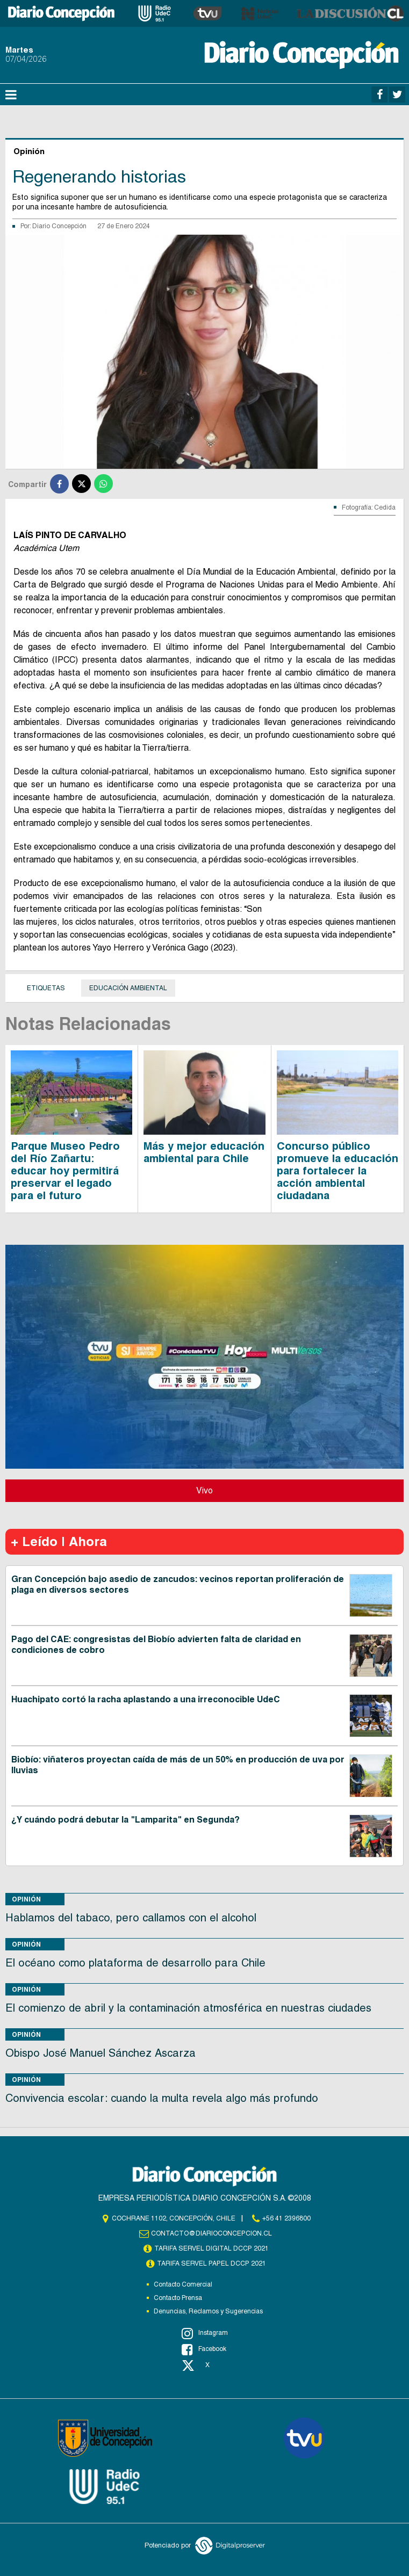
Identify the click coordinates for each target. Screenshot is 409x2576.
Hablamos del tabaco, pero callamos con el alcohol (130, 1917)
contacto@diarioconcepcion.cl (211, 2233)
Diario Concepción (59, 226)
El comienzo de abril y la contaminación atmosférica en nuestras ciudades (188, 2007)
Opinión (26, 1899)
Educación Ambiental (128, 988)
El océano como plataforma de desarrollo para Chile (135, 1962)
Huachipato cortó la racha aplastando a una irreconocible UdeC (145, 1699)
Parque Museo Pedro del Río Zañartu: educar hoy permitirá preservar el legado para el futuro (65, 1171)
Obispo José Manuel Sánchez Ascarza (100, 2053)
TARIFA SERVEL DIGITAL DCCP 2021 (211, 2248)
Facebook (204, 2349)
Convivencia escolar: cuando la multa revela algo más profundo (161, 2098)
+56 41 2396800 (286, 2218)
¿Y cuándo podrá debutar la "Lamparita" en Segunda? (125, 1820)
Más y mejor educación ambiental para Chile (203, 1152)
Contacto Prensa (178, 2298)
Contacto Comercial (183, 2284)
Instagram (205, 2333)
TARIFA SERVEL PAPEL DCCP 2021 (211, 2263)
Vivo (204, 1490)
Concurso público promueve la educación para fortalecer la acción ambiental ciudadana (337, 1171)
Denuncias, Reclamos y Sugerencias (208, 2311)
